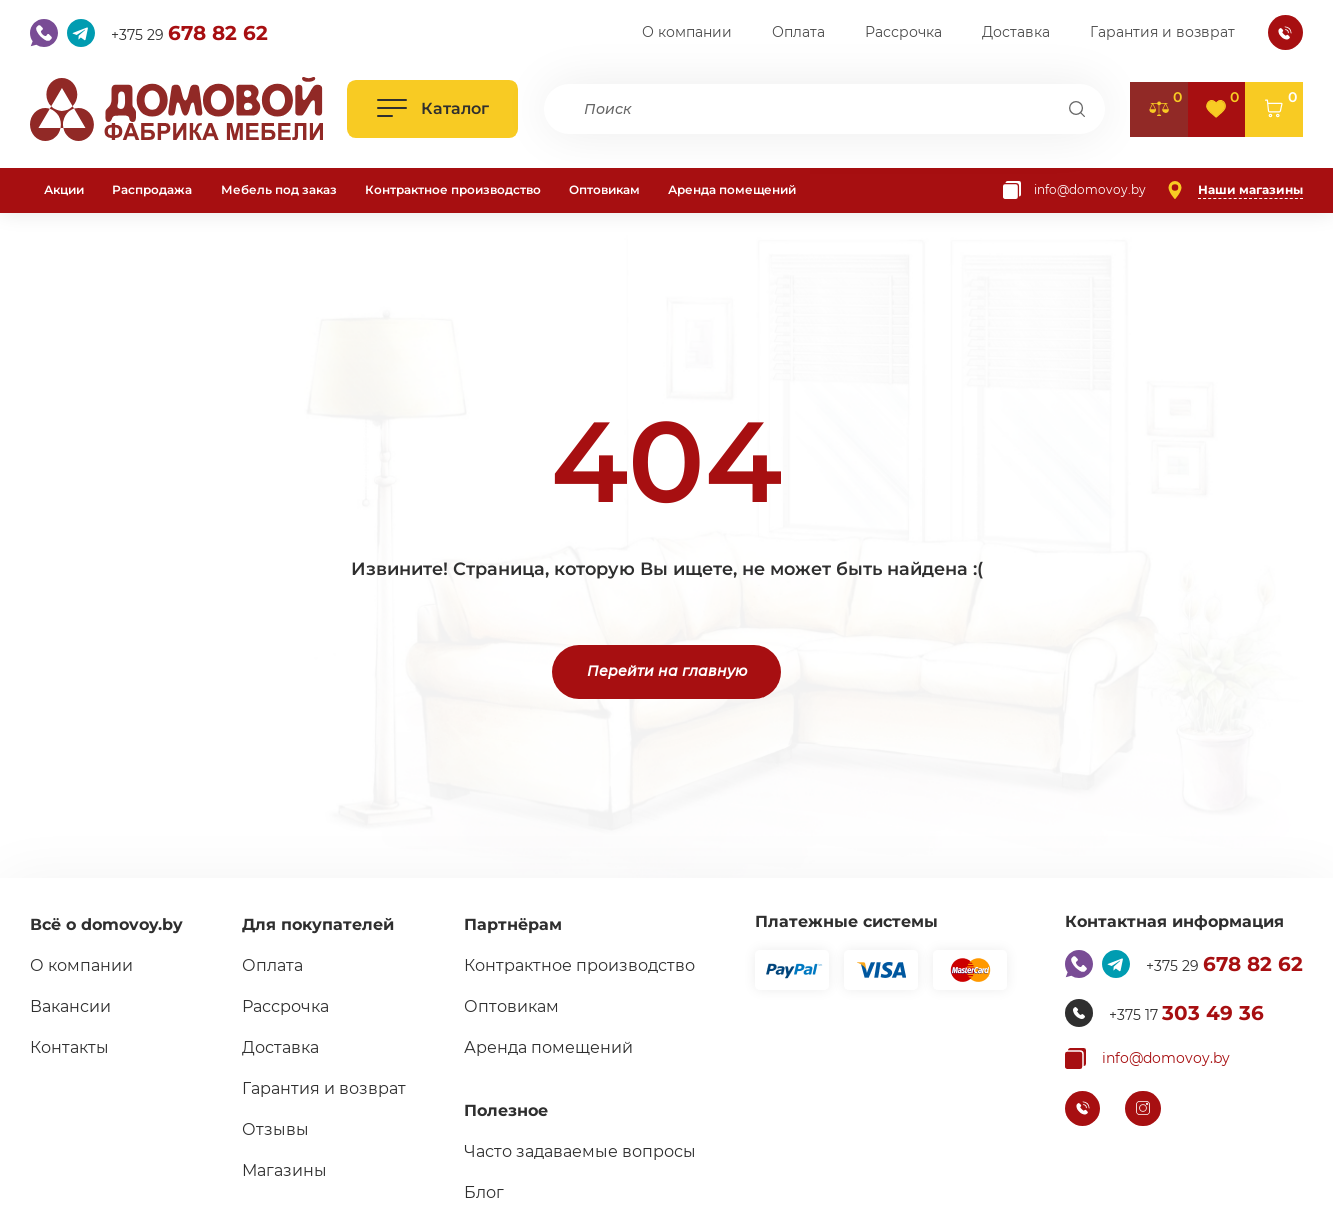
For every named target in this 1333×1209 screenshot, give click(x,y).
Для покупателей (318, 924)
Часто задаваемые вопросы (580, 1151)
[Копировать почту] (1075, 190)
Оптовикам (604, 189)
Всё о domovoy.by (106, 924)
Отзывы (275, 1129)
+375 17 (1186, 1013)
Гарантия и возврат (1162, 32)
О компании (687, 32)
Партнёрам (513, 924)
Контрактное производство (453, 189)
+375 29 (189, 33)
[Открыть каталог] (432, 109)
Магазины (284, 1170)
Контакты (69, 1047)
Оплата (798, 32)
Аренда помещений (732, 189)
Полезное (506, 1110)
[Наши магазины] (1234, 190)
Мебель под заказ (279, 189)
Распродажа (152, 189)
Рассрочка (903, 32)
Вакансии (70, 1006)
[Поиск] (1077, 109)
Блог (484, 1192)
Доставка (1016, 32)
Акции (64, 189)
